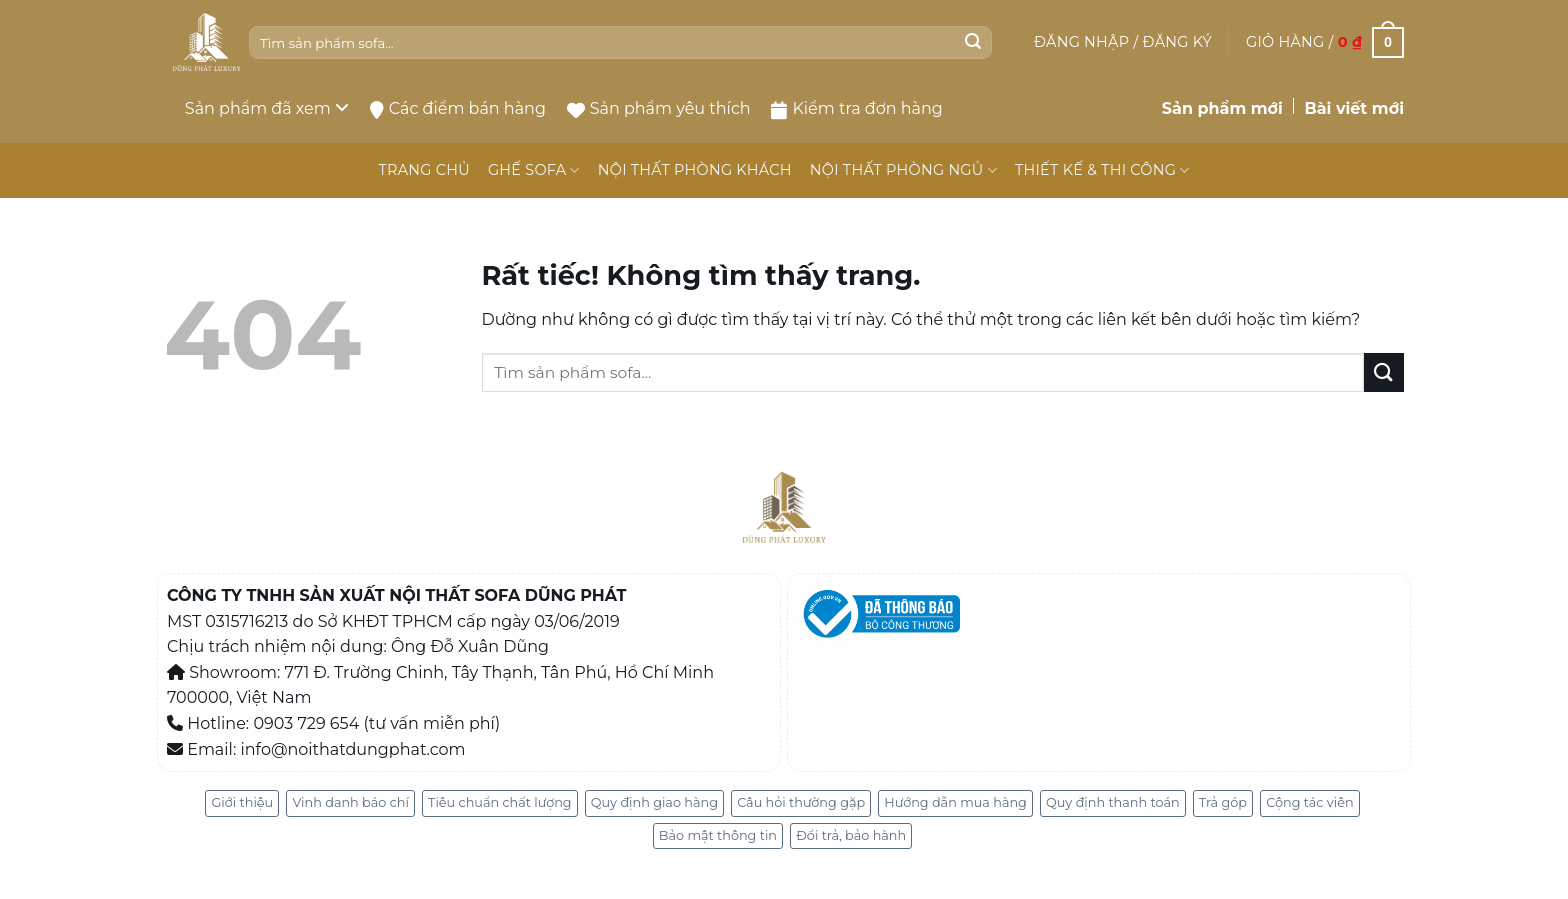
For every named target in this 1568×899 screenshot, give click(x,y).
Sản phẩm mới (1222, 108)
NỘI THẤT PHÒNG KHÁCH (695, 170)
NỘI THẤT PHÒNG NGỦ (903, 170)
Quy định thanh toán (1113, 802)
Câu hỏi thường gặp (801, 802)
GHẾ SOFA (534, 170)
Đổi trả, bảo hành (851, 835)
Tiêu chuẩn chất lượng (500, 802)
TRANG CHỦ (423, 170)
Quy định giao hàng (654, 802)
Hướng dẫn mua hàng (955, 802)
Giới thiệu (242, 802)
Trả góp (1223, 802)
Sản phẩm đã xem (267, 108)
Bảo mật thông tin (718, 835)
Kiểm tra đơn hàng (856, 109)
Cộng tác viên (1309, 802)
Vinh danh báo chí (350, 802)
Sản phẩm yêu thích (659, 108)
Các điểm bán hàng (458, 109)
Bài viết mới (1354, 108)
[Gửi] (973, 43)
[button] (1123, 42)
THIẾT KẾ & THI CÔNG (1102, 170)
